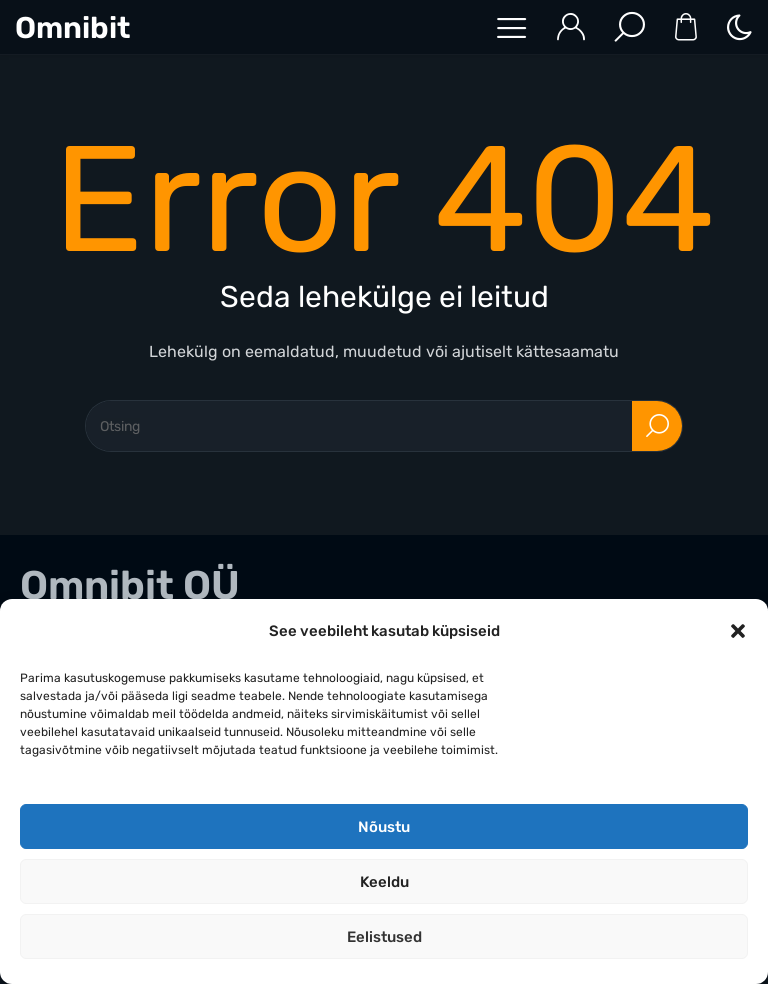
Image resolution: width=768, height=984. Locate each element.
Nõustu (384, 827)
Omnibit (72, 28)
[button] (738, 631)
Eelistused (384, 937)
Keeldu (384, 882)
